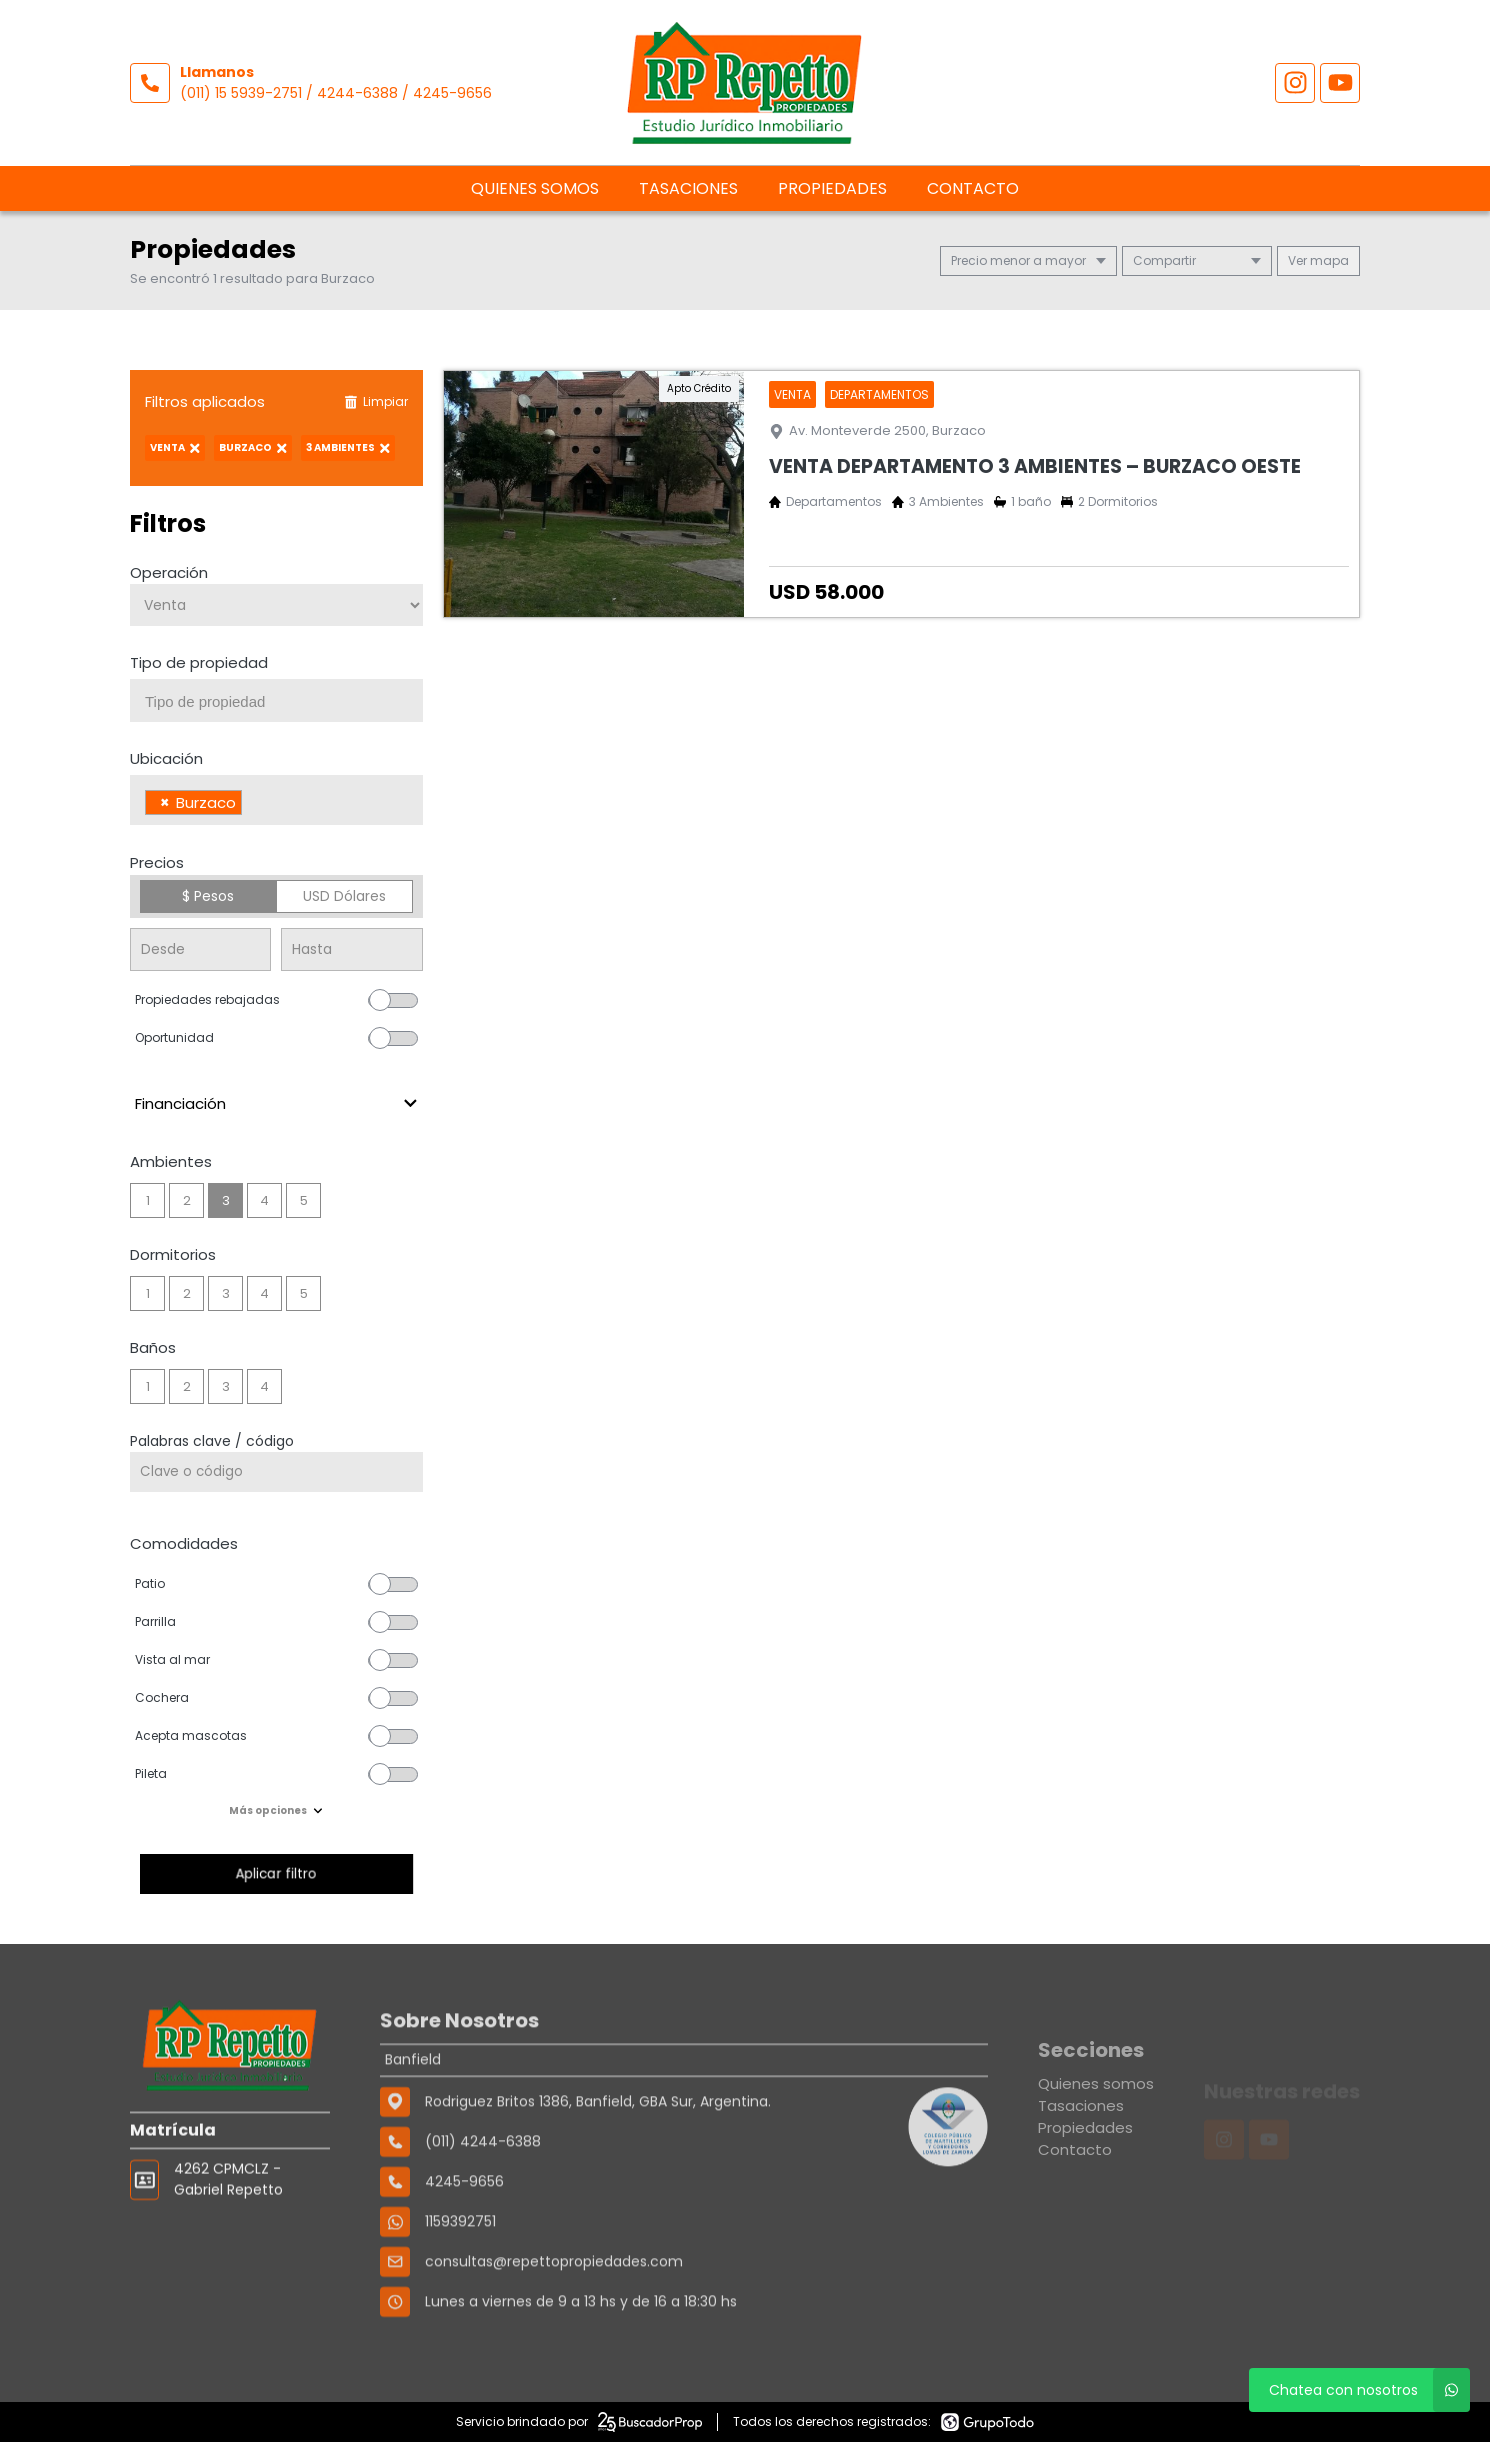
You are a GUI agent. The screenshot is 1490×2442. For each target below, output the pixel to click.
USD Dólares (344, 896)
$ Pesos (208, 896)
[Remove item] (165, 802)
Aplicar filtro (276, 1873)
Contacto (973, 188)
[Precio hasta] (351, 949)
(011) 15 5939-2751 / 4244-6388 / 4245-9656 (336, 93)
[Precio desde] (200, 949)
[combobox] (276, 700)
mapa (1318, 260)
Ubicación (166, 758)
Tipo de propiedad (199, 662)
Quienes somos (535, 188)
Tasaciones (688, 188)
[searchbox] (284, 702)
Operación (169, 572)
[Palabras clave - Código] (276, 1472)
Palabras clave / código (212, 1441)
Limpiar (376, 401)
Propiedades (832, 188)
